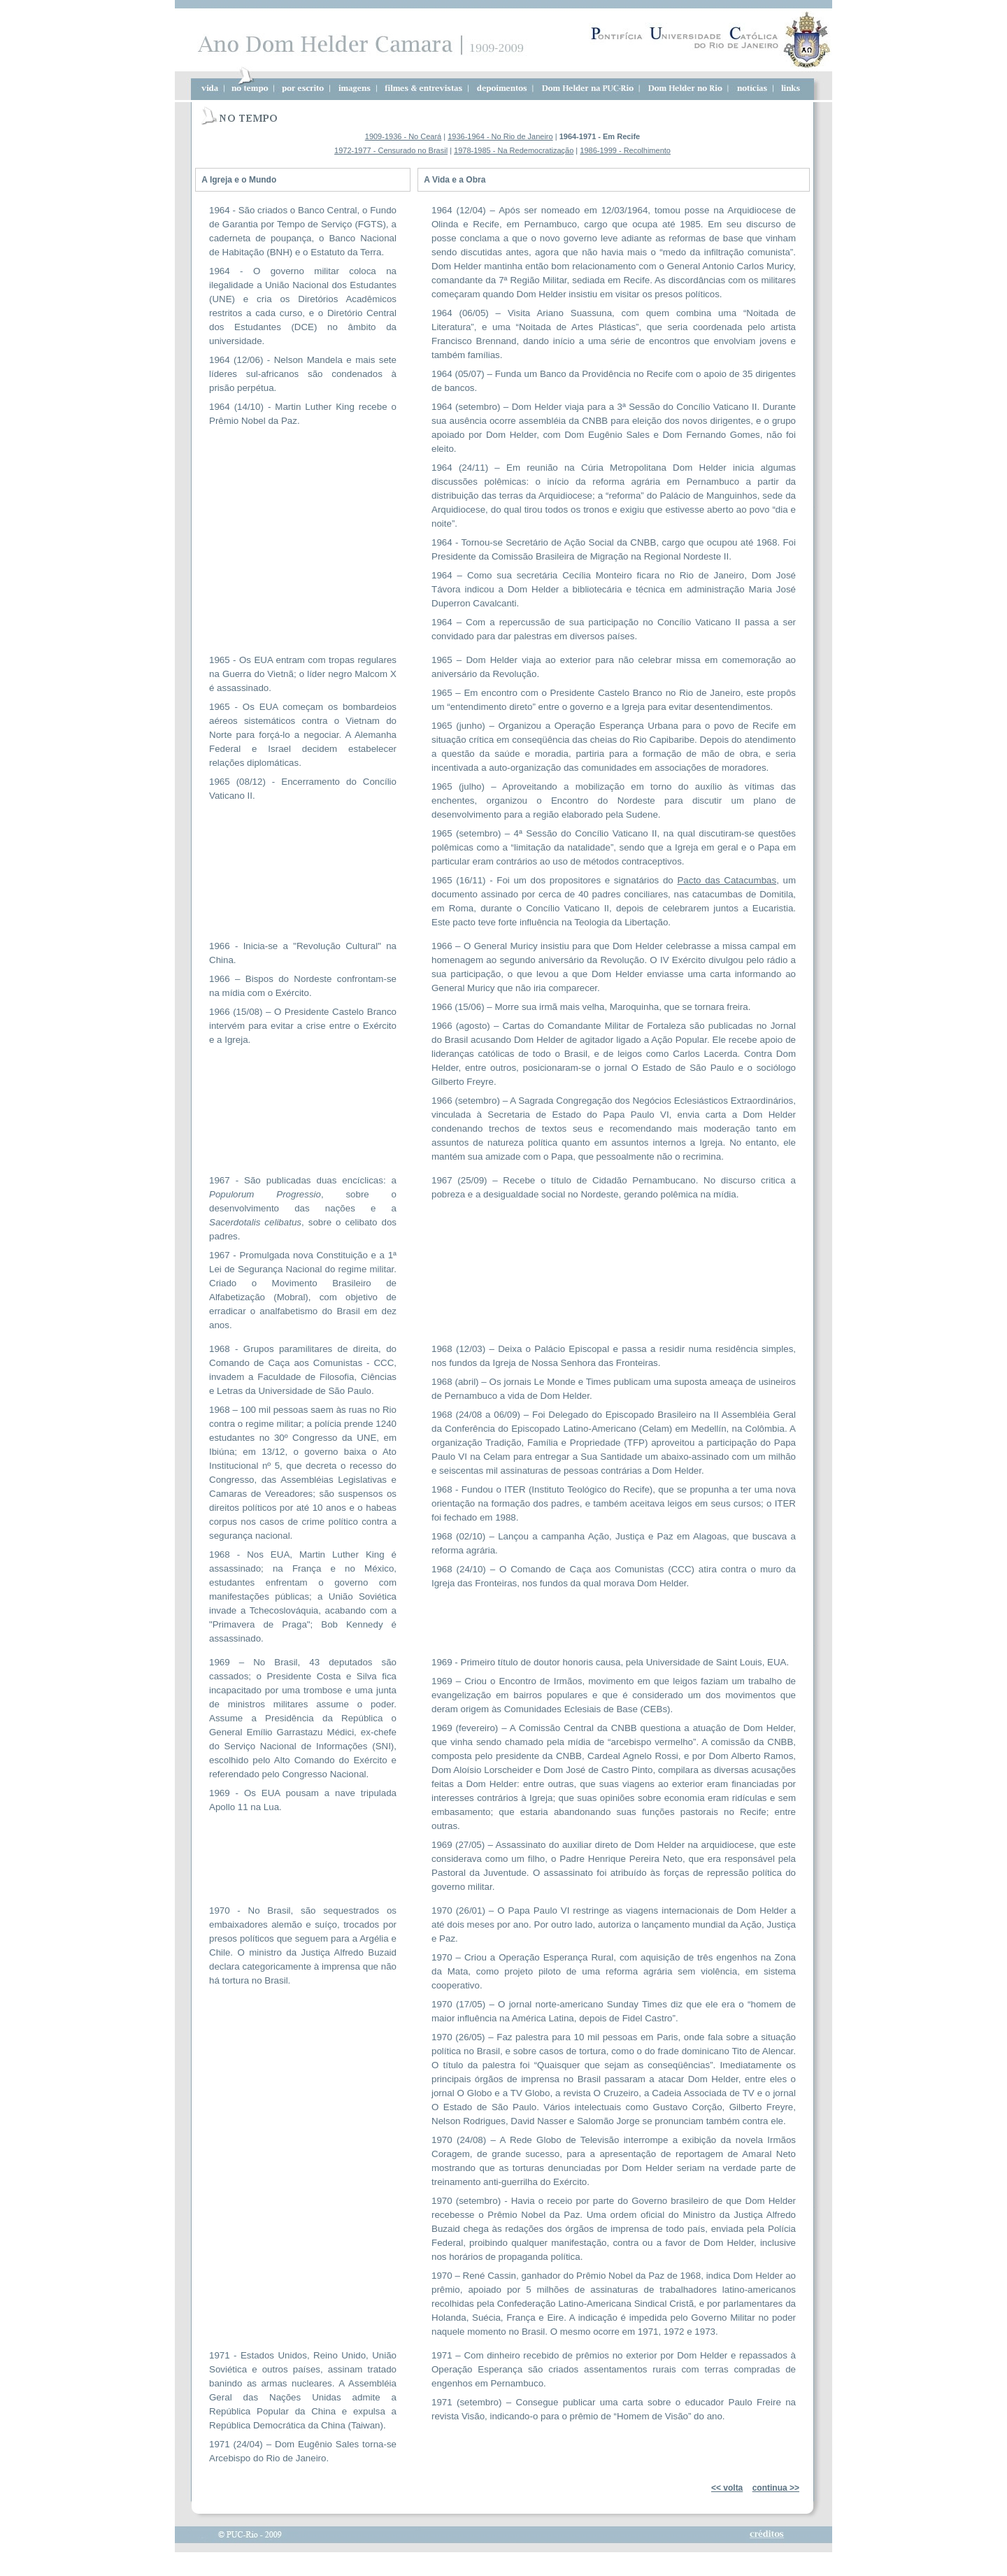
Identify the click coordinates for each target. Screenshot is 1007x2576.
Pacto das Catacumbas (726, 880)
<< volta (727, 2488)
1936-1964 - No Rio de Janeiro (500, 136)
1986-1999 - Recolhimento (625, 150)
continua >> (775, 2488)
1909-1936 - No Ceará (403, 136)
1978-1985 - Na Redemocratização (513, 150)
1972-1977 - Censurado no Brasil (391, 150)
